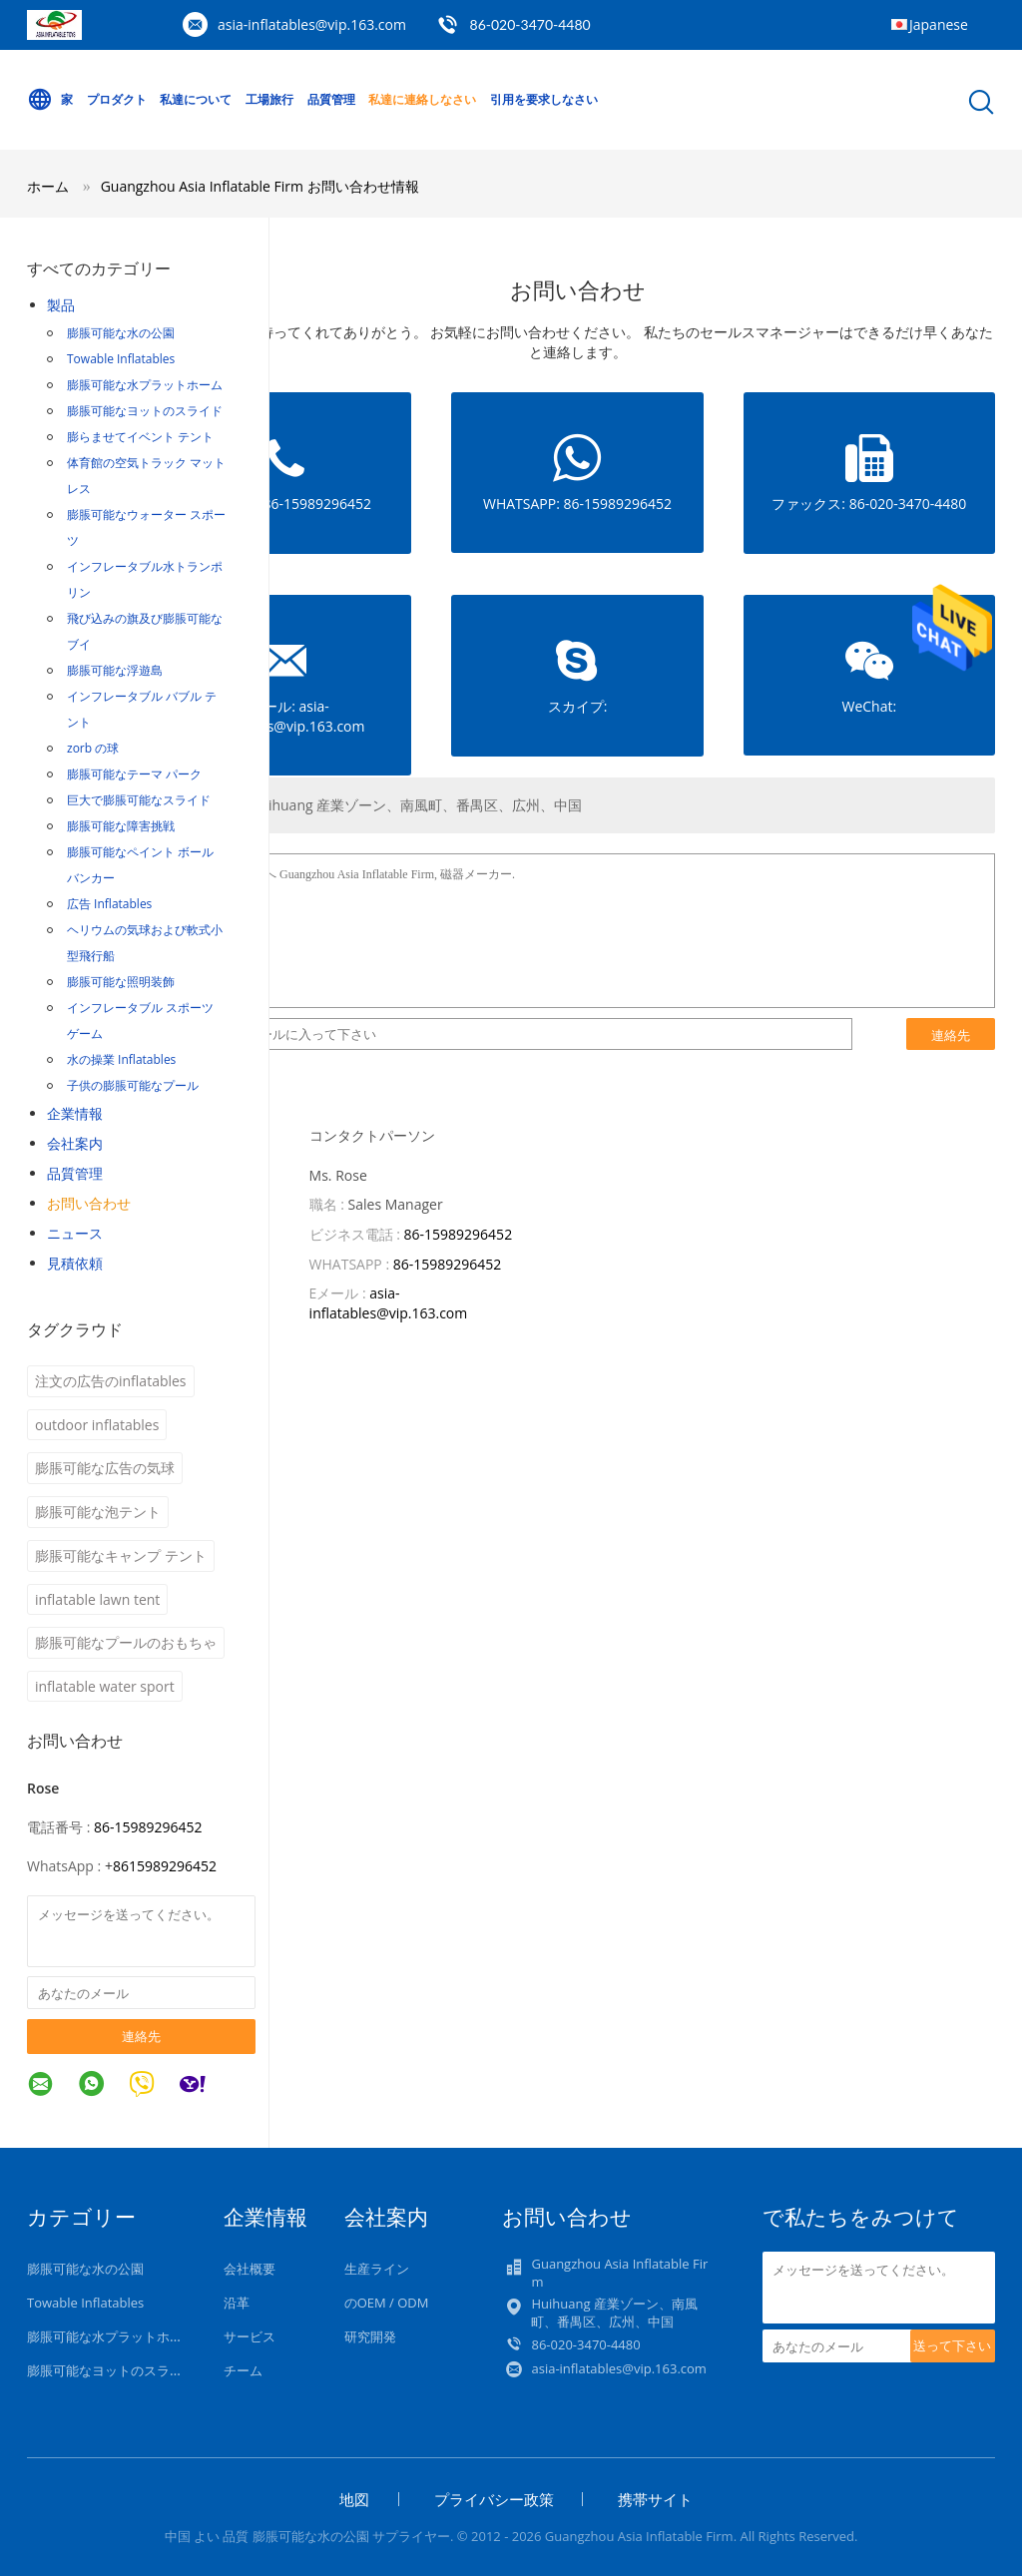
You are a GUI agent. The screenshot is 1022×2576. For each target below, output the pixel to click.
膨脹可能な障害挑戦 (121, 825)
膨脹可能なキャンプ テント (121, 1555)
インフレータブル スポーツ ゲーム (140, 1020)
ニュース (75, 1233)
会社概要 (249, 2269)
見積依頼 (75, 1263)
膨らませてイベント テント (140, 436)
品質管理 (331, 99)
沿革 (237, 2303)
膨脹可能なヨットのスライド (145, 410)
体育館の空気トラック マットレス (146, 475)
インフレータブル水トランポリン (145, 579)
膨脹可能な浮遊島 (115, 670)
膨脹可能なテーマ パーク (134, 774)
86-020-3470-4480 (530, 24)
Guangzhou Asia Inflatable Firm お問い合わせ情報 (260, 186)
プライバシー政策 (494, 2499)
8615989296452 (165, 1865)
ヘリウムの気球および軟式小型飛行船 (145, 942)
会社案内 (75, 1143)
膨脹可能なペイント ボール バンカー (140, 864)
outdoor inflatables (97, 1424)
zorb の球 (93, 748)
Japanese (938, 24)
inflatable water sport (105, 1686)
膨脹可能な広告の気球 (105, 1467)
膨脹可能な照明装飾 (121, 981)
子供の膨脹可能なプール (133, 1085)
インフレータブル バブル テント (142, 709)
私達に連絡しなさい (422, 99)
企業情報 (75, 1113)
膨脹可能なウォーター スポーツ (146, 527)
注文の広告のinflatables (111, 1380)
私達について (196, 99)
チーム (243, 2370)
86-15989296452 (148, 1826)
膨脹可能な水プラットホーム (145, 384)
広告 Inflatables (109, 903)
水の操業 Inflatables (121, 1059)
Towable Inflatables (121, 358)
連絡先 (141, 2036)
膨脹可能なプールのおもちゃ (126, 1642)
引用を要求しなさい (544, 99)
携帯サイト (655, 2499)
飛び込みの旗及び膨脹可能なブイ (145, 631)
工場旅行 (269, 99)
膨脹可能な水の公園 (121, 332)
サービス (249, 2336)
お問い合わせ (89, 1203)
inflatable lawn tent (97, 1599)
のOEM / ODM (386, 2303)
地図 (354, 2499)
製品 (61, 304)
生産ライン (376, 2269)
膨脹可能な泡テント (98, 1511)
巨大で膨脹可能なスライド (139, 799)
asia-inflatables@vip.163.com (312, 24)
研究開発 (370, 2336)
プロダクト (117, 99)
